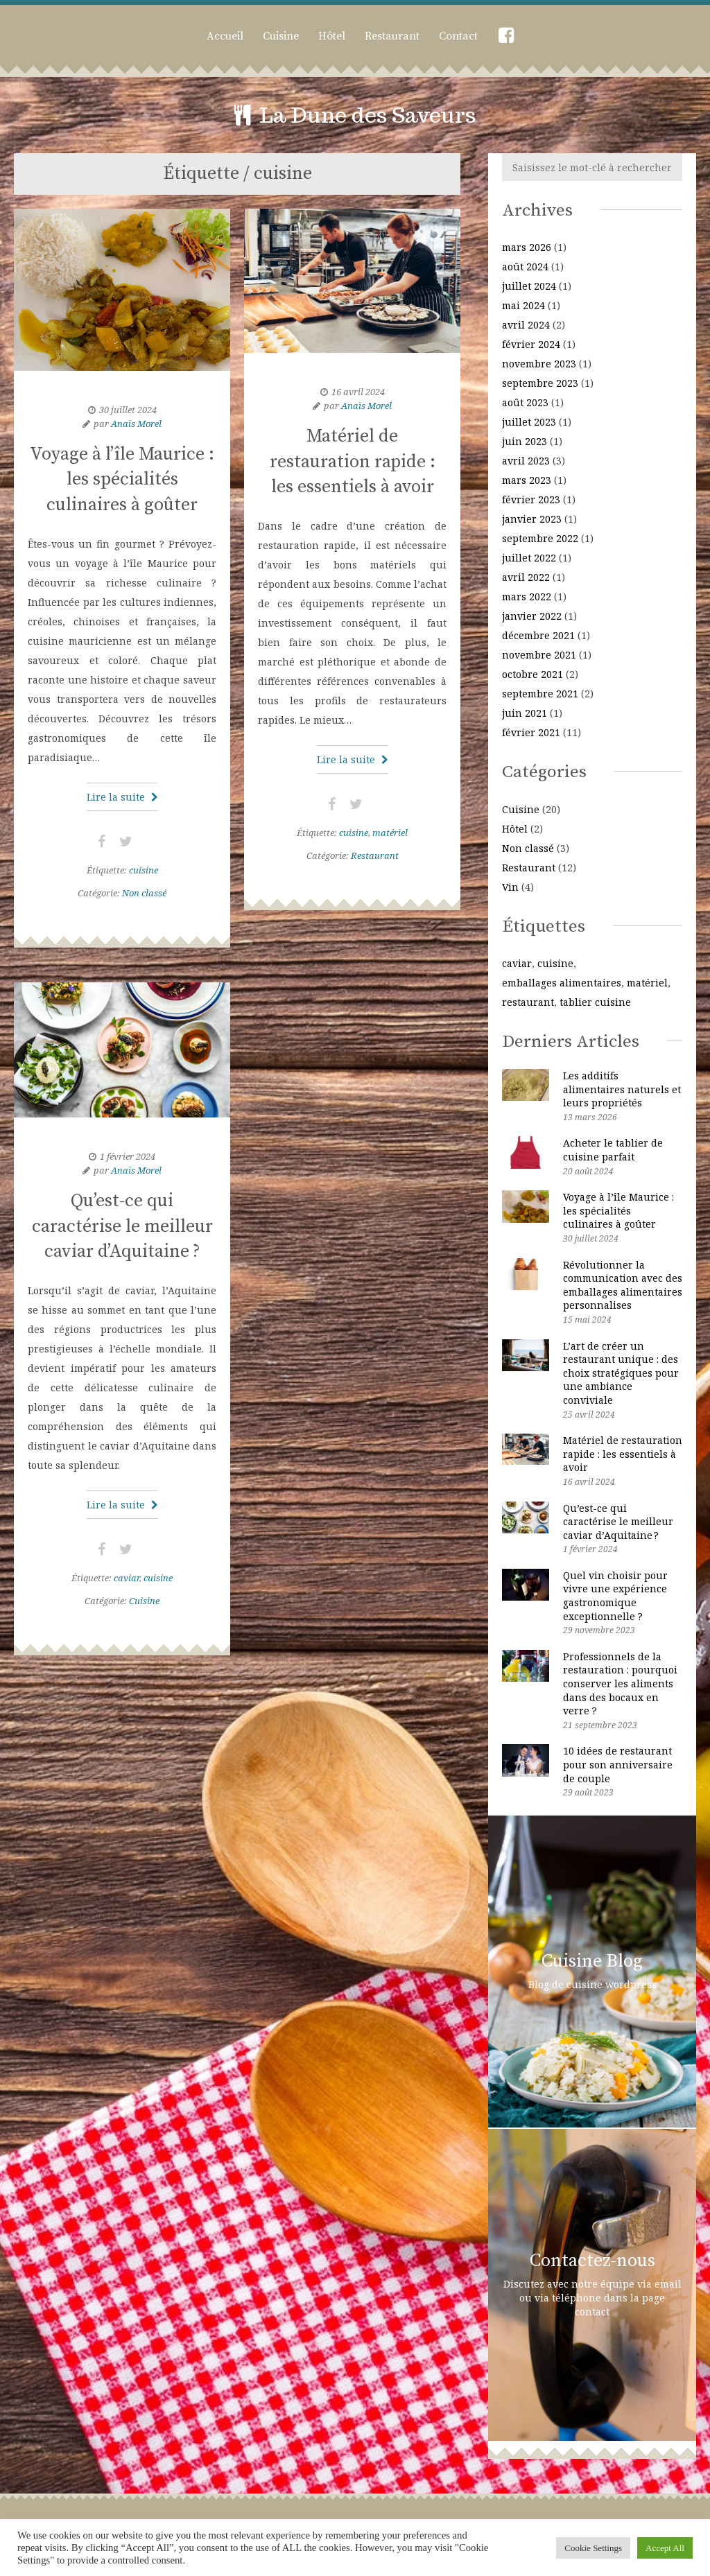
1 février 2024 (127, 1156)
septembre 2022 (540, 538)
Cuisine (281, 36)
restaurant (528, 1002)
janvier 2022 (532, 616)
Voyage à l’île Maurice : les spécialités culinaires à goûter (122, 479)
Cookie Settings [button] (593, 2548)
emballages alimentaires (561, 982)
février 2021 (531, 732)
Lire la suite (122, 796)
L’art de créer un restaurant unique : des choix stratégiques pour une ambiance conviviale (621, 1373)
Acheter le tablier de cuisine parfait (613, 1149)
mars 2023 (526, 480)
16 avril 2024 (358, 391)
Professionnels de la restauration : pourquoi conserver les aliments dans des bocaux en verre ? (620, 1683)
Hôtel (331, 36)
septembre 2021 (540, 693)
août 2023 (525, 402)
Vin (510, 887)
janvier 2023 (532, 518)
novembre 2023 (539, 363)
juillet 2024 (529, 286)
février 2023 (531, 499)
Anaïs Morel (136, 423)
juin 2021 (524, 713)
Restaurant (392, 36)
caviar (126, 1578)
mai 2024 (523, 305)
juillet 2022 (529, 557)
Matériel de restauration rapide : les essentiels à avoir (352, 461)
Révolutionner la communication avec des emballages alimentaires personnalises (622, 1285)
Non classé (144, 893)
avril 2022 (526, 577)
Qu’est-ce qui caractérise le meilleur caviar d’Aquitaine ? (122, 1226)
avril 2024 (526, 324)
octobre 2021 (532, 674)
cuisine (143, 870)
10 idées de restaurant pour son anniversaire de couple (618, 1764)
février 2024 (531, 344)
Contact (458, 36)
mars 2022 (526, 596)
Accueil (225, 36)
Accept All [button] (665, 2548)
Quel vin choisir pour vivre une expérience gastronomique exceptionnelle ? (615, 1596)
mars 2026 (526, 247)
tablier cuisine (595, 1002)
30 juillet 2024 (128, 409)
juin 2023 (524, 441)
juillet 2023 (529, 421)
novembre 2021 (539, 654)
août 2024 (525, 266)
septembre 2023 (540, 383)
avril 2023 (526, 460)
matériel (390, 832)
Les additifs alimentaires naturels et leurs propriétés (622, 1089)
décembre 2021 (538, 635)
